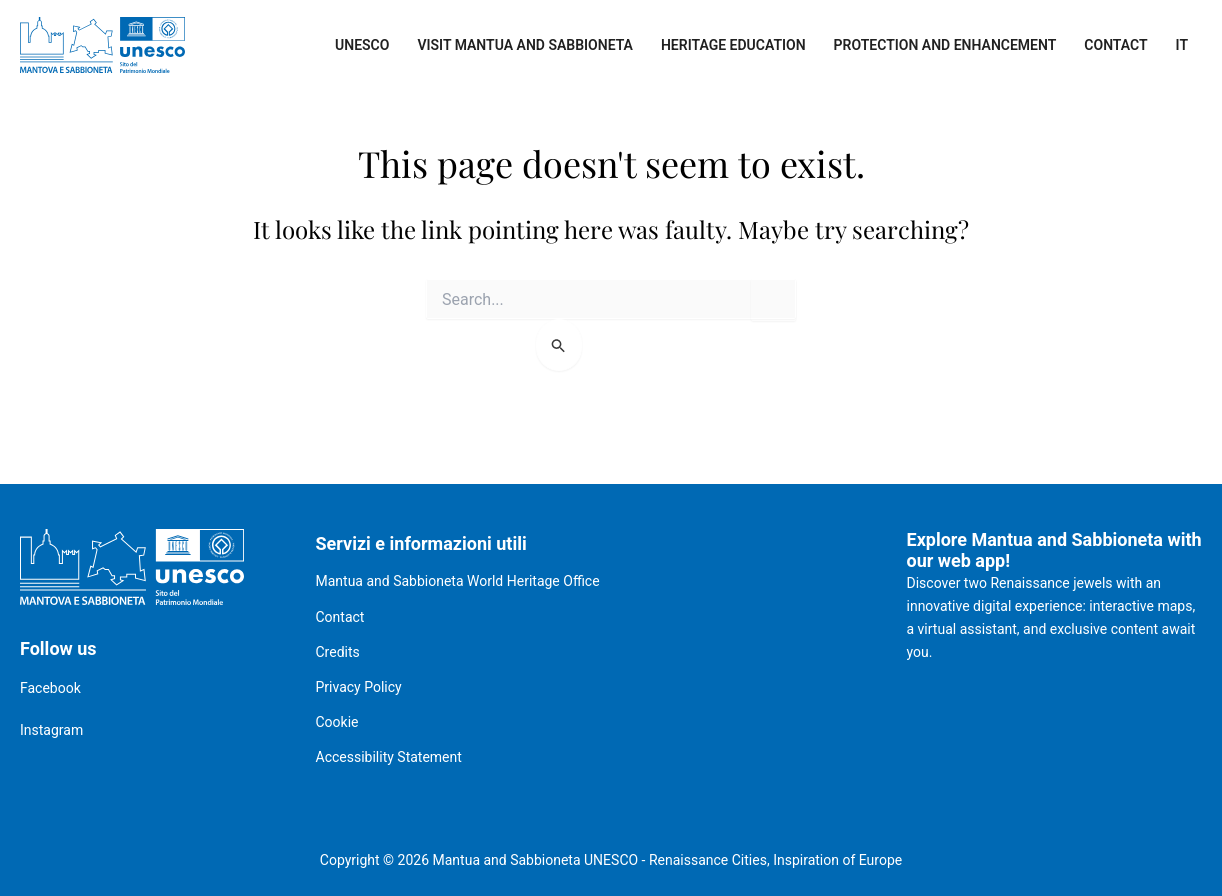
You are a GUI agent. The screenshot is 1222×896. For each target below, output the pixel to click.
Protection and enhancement (945, 45)
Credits (338, 652)
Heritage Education (733, 45)
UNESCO (362, 45)
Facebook (50, 688)
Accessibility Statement (389, 757)
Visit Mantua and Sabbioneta (525, 45)
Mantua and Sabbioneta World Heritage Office (458, 581)
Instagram (51, 730)
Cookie (337, 722)
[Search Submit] (559, 345)
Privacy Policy (359, 687)
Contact (1115, 45)
